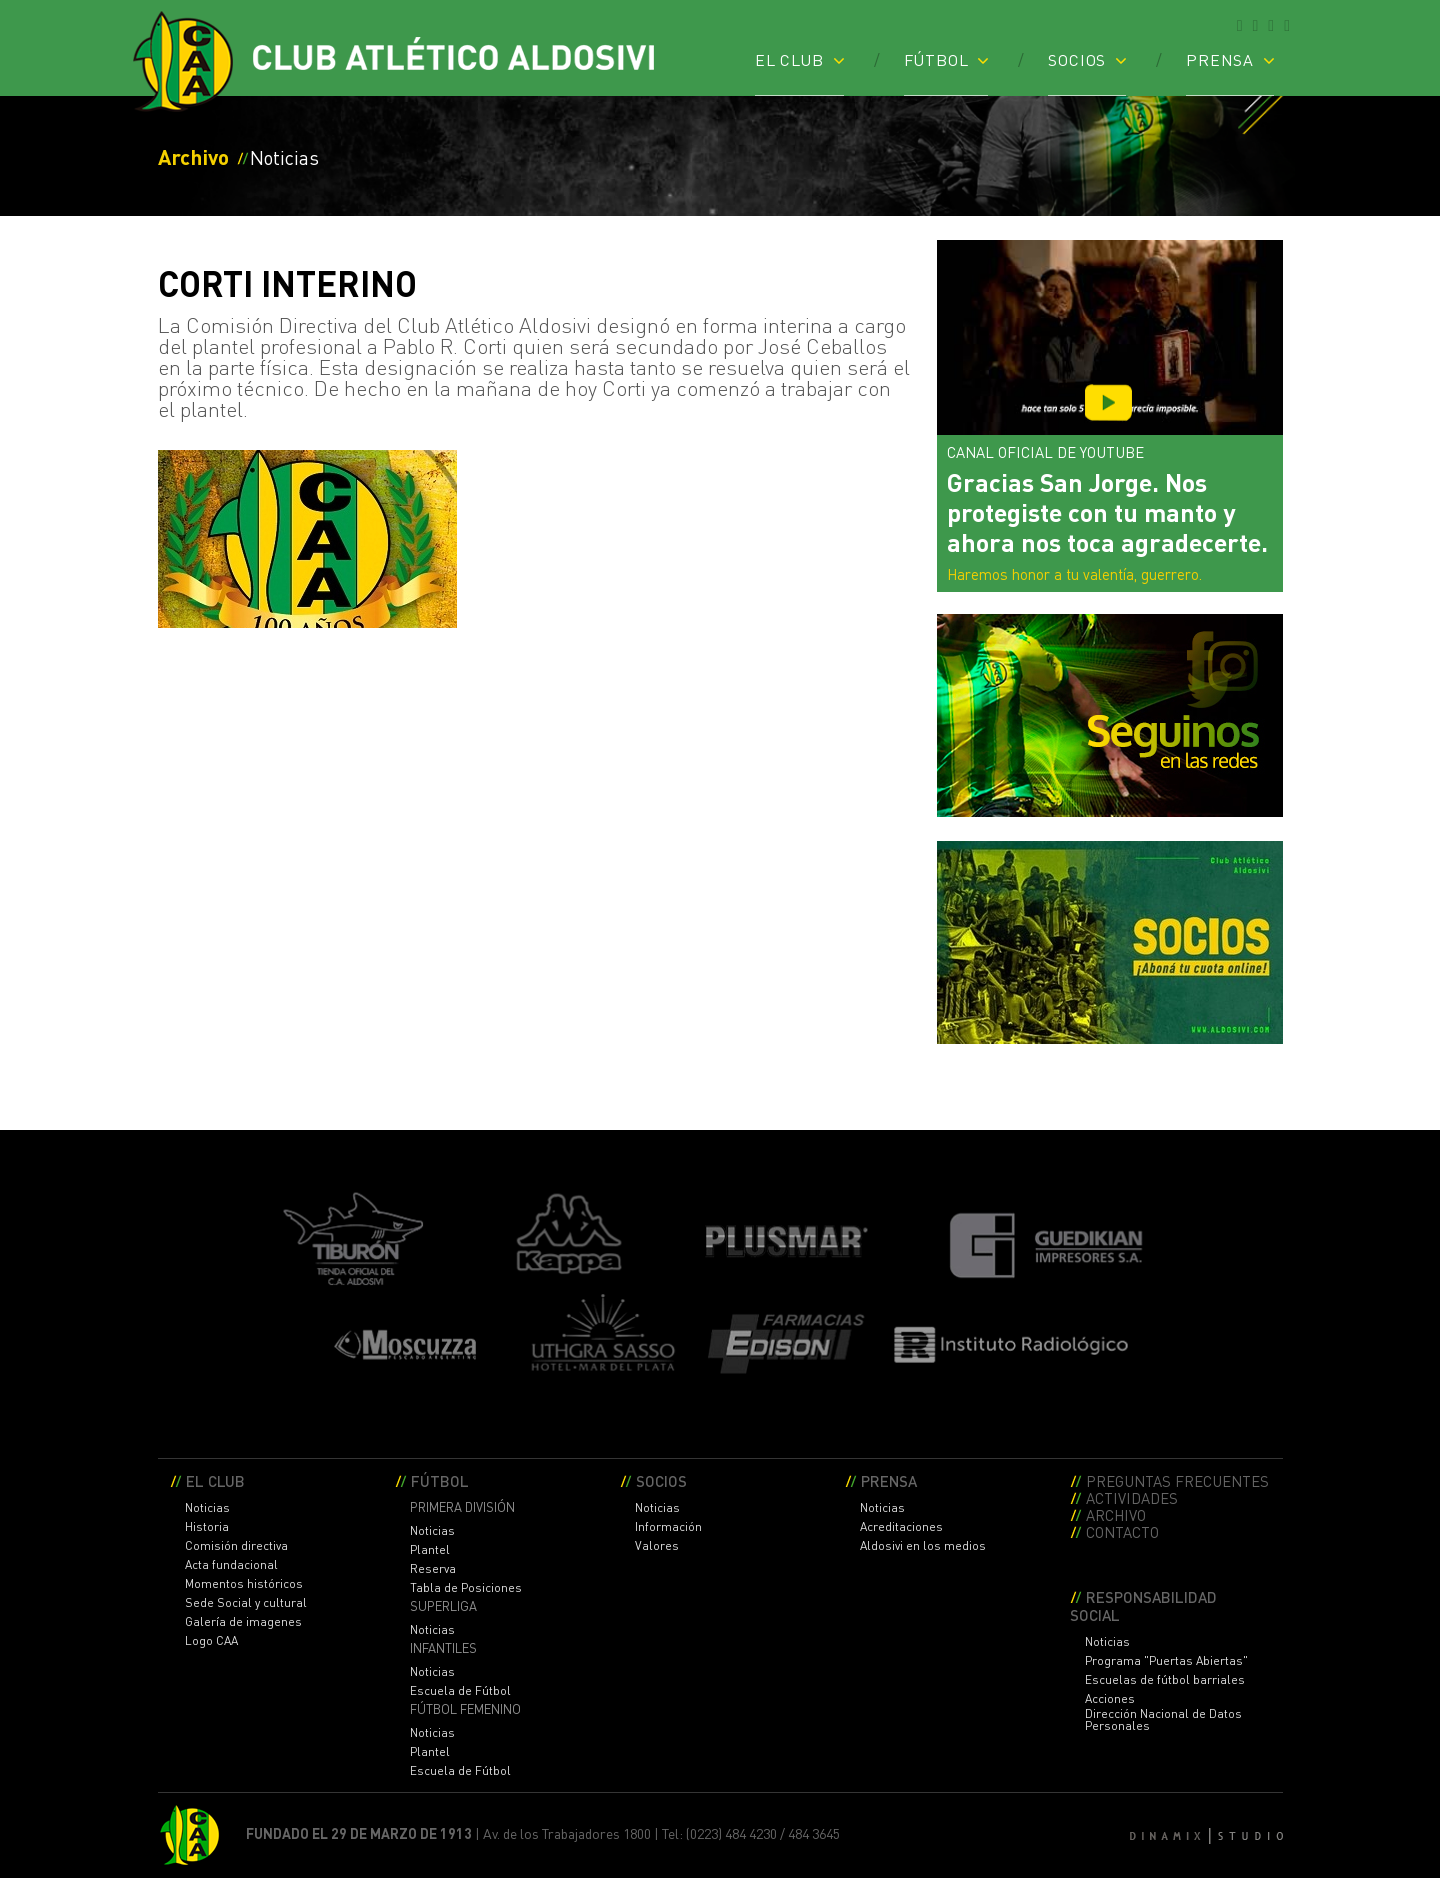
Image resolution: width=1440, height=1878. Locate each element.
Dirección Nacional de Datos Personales (1163, 1720)
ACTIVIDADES (1132, 1497)
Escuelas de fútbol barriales (1165, 1680)
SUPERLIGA (443, 1606)
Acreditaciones (901, 1527)
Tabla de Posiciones (466, 1588)
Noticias (207, 1508)
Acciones (1110, 1699)
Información (668, 1527)
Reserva (433, 1569)
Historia (207, 1527)
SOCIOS (1077, 59)
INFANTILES (443, 1648)
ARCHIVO (1116, 1514)
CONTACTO (1122, 1531)
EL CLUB (789, 59)
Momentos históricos (244, 1584)
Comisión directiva (236, 1546)
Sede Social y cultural (246, 1603)
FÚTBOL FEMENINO (465, 1709)
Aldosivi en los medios (923, 1546)
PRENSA (1220, 59)
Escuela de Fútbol (460, 1691)
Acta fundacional (231, 1565)
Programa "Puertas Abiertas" (1166, 1661)
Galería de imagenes (243, 1622)
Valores (657, 1546)
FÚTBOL (936, 59)
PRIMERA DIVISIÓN (462, 1507)
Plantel (430, 1550)
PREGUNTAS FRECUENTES (1177, 1480)
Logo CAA (211, 1641)
